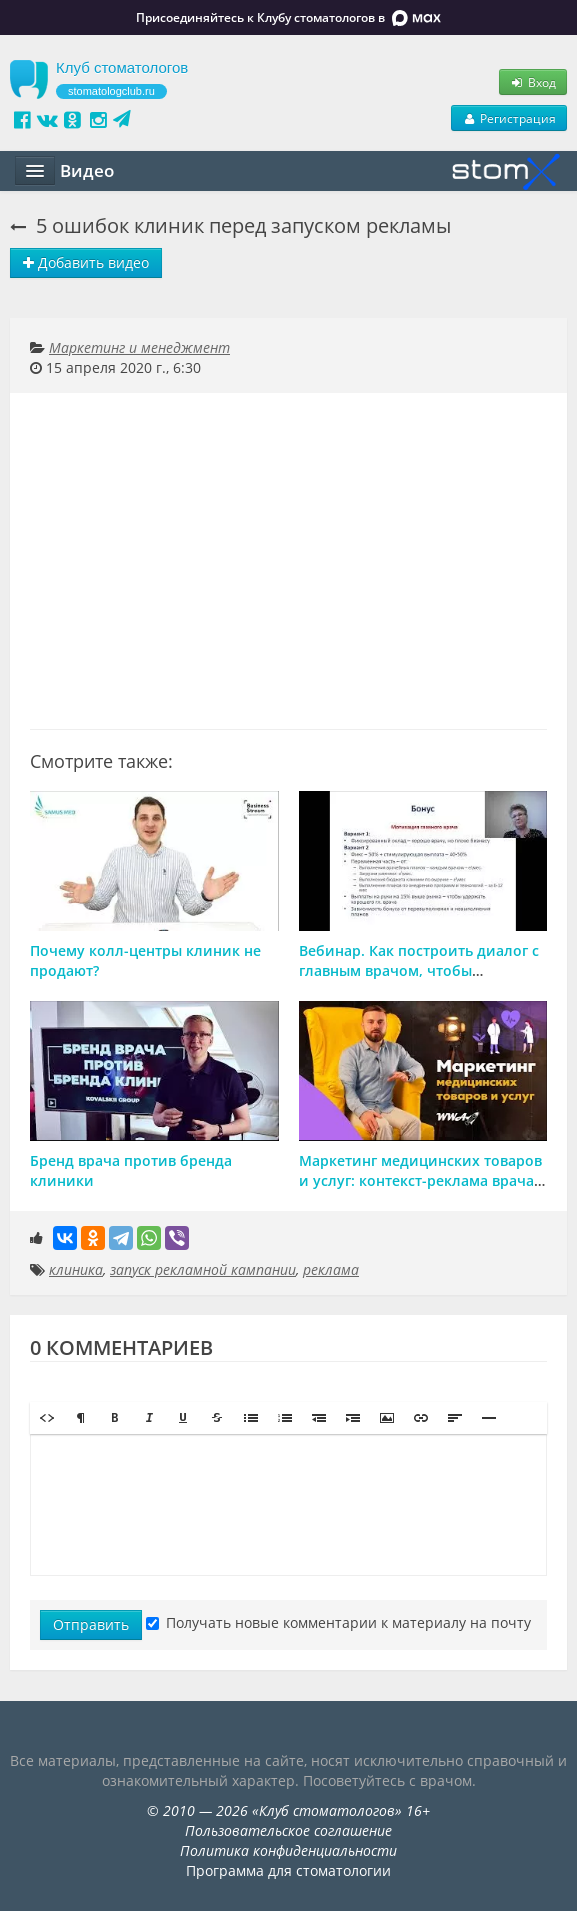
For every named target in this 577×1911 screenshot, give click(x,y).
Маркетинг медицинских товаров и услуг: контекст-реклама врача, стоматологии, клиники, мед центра (420, 1190)
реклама (331, 1269)
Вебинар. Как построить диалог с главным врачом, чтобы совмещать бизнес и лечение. (419, 970)
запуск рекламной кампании (203, 1269)
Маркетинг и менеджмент (139, 347)
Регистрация (509, 118)
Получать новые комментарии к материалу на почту (338, 1622)
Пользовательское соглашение (288, 1830)
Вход (533, 82)
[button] (47, 1418)
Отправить (91, 1624)
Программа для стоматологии (288, 1870)
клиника (76, 1269)
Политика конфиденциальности (288, 1850)
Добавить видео (86, 262)
